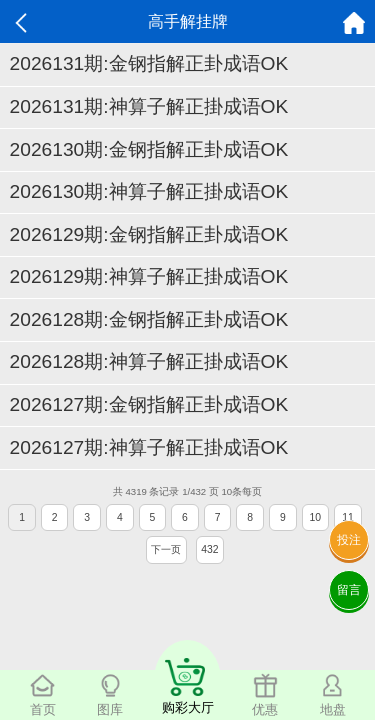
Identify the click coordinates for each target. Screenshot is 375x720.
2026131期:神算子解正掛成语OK (149, 106)
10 (316, 517)
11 (348, 517)
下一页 (166, 549)
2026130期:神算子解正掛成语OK (149, 191)
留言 (349, 590)
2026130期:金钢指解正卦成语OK (149, 149)
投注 (349, 540)
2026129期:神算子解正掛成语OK (149, 276)
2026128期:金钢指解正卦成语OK (149, 319)
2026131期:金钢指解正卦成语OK (149, 63)
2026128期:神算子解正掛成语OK (149, 361)
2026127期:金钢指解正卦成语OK (149, 404)
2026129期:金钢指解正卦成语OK (149, 234)
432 (209, 549)
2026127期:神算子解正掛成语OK (149, 447)
